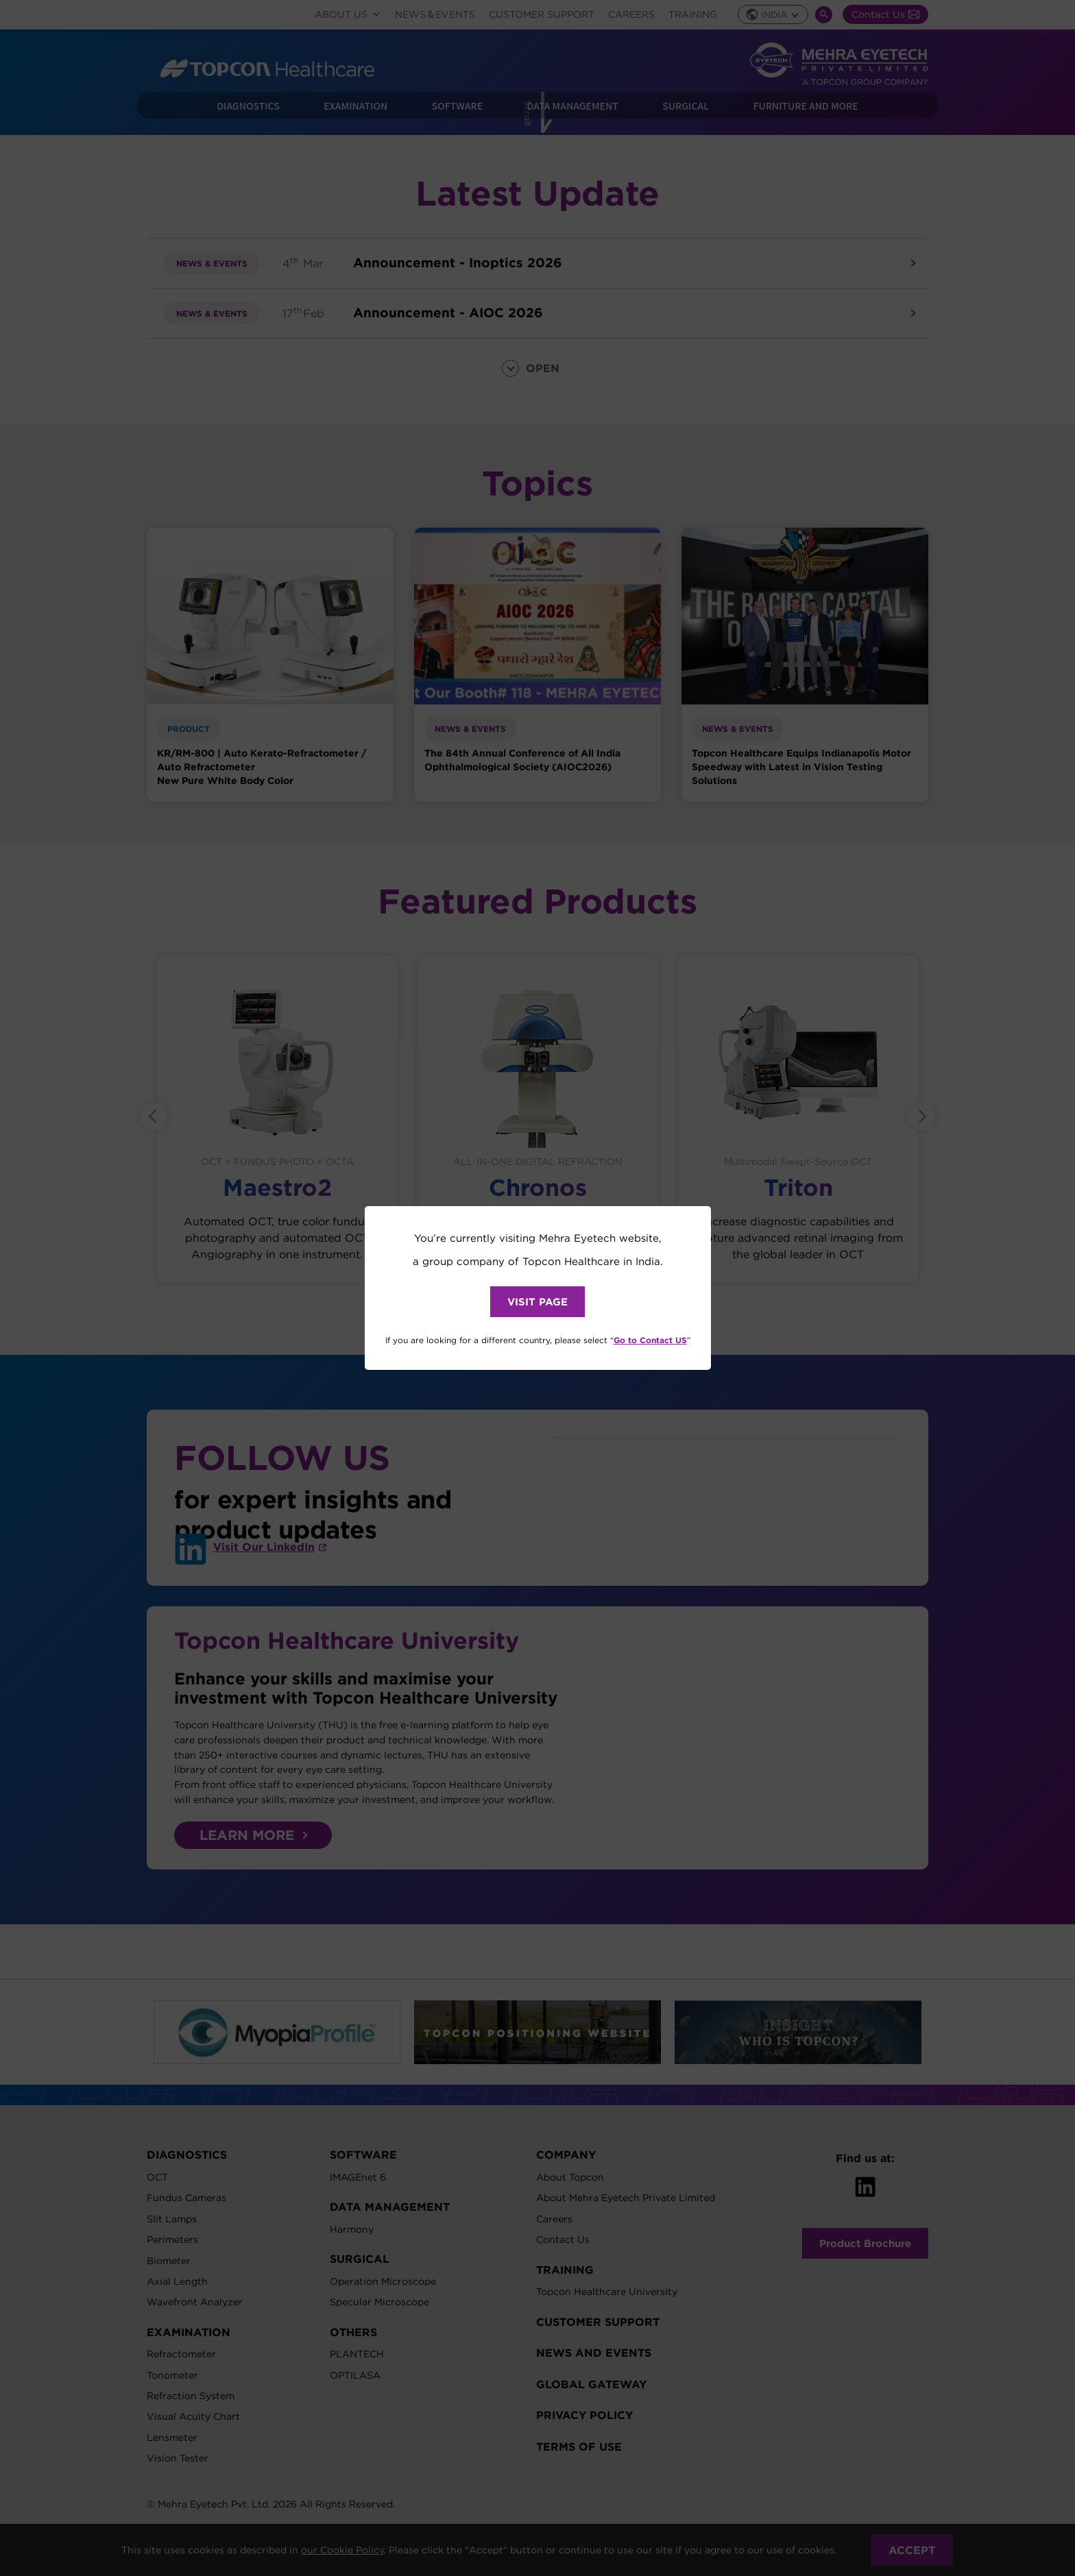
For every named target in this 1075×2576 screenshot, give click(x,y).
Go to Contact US (650, 1339)
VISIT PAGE (537, 1301)
